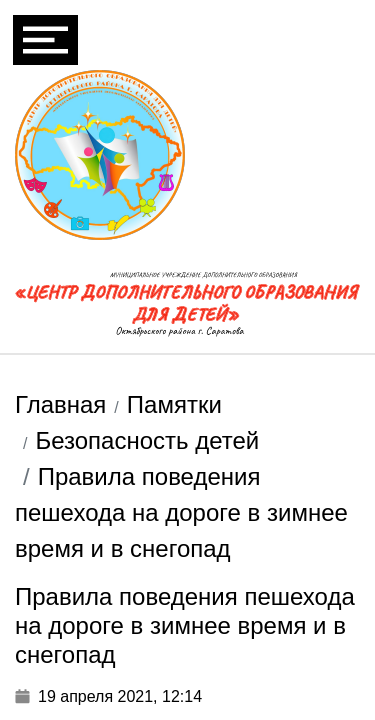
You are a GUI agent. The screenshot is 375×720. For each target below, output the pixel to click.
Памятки (174, 404)
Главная (60, 404)
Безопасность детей (147, 440)
